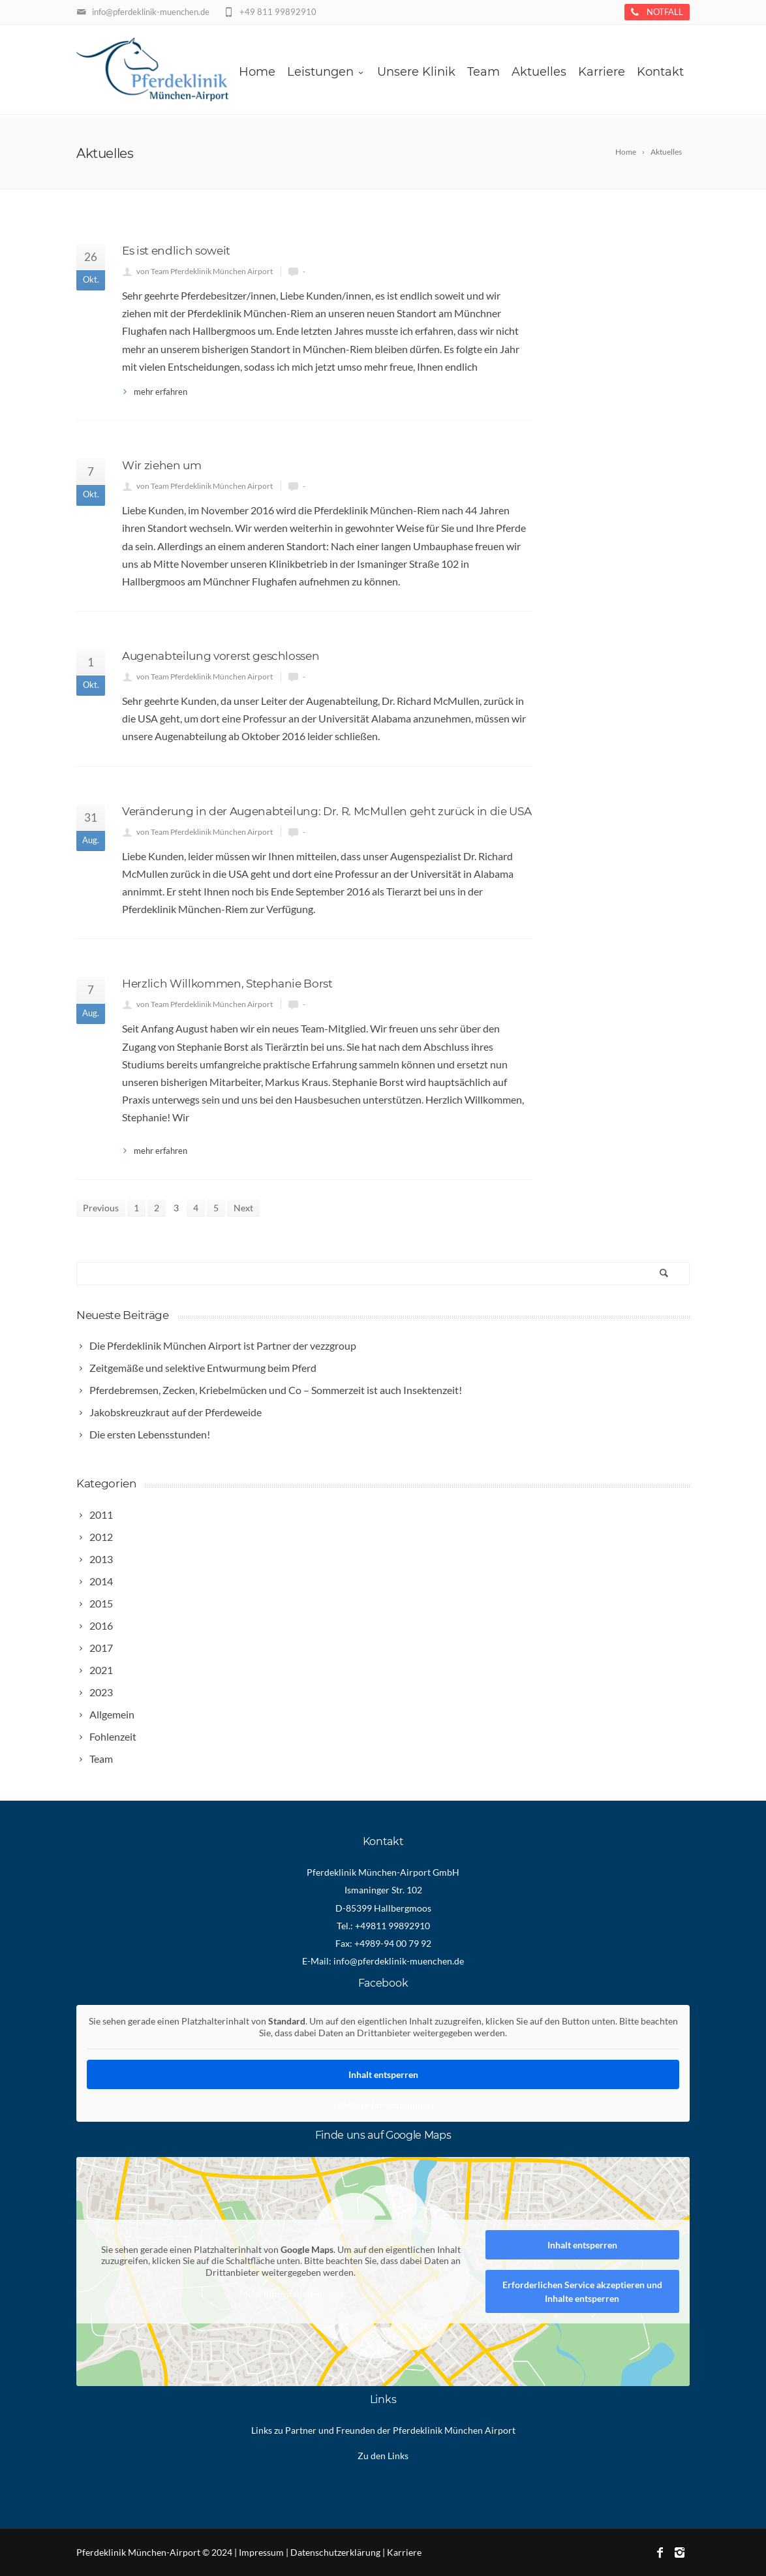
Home (257, 72)
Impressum (261, 2552)
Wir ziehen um (162, 465)
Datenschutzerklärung (335, 2552)
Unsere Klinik (416, 72)
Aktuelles (539, 72)
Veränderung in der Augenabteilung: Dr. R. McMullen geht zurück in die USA (326, 811)
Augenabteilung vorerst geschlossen (220, 655)
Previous (101, 1207)
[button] (28, 2547)
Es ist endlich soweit (176, 250)
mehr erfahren (160, 391)
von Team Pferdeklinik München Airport (204, 271)
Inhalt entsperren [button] (383, 2074)
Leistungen (326, 72)
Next (243, 1207)
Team (483, 72)
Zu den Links (383, 2455)
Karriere (601, 72)
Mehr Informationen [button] (280, 2293)
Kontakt (660, 72)
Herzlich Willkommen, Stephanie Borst (227, 983)
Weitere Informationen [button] (383, 2105)
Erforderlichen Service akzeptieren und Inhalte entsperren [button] (582, 2291)
